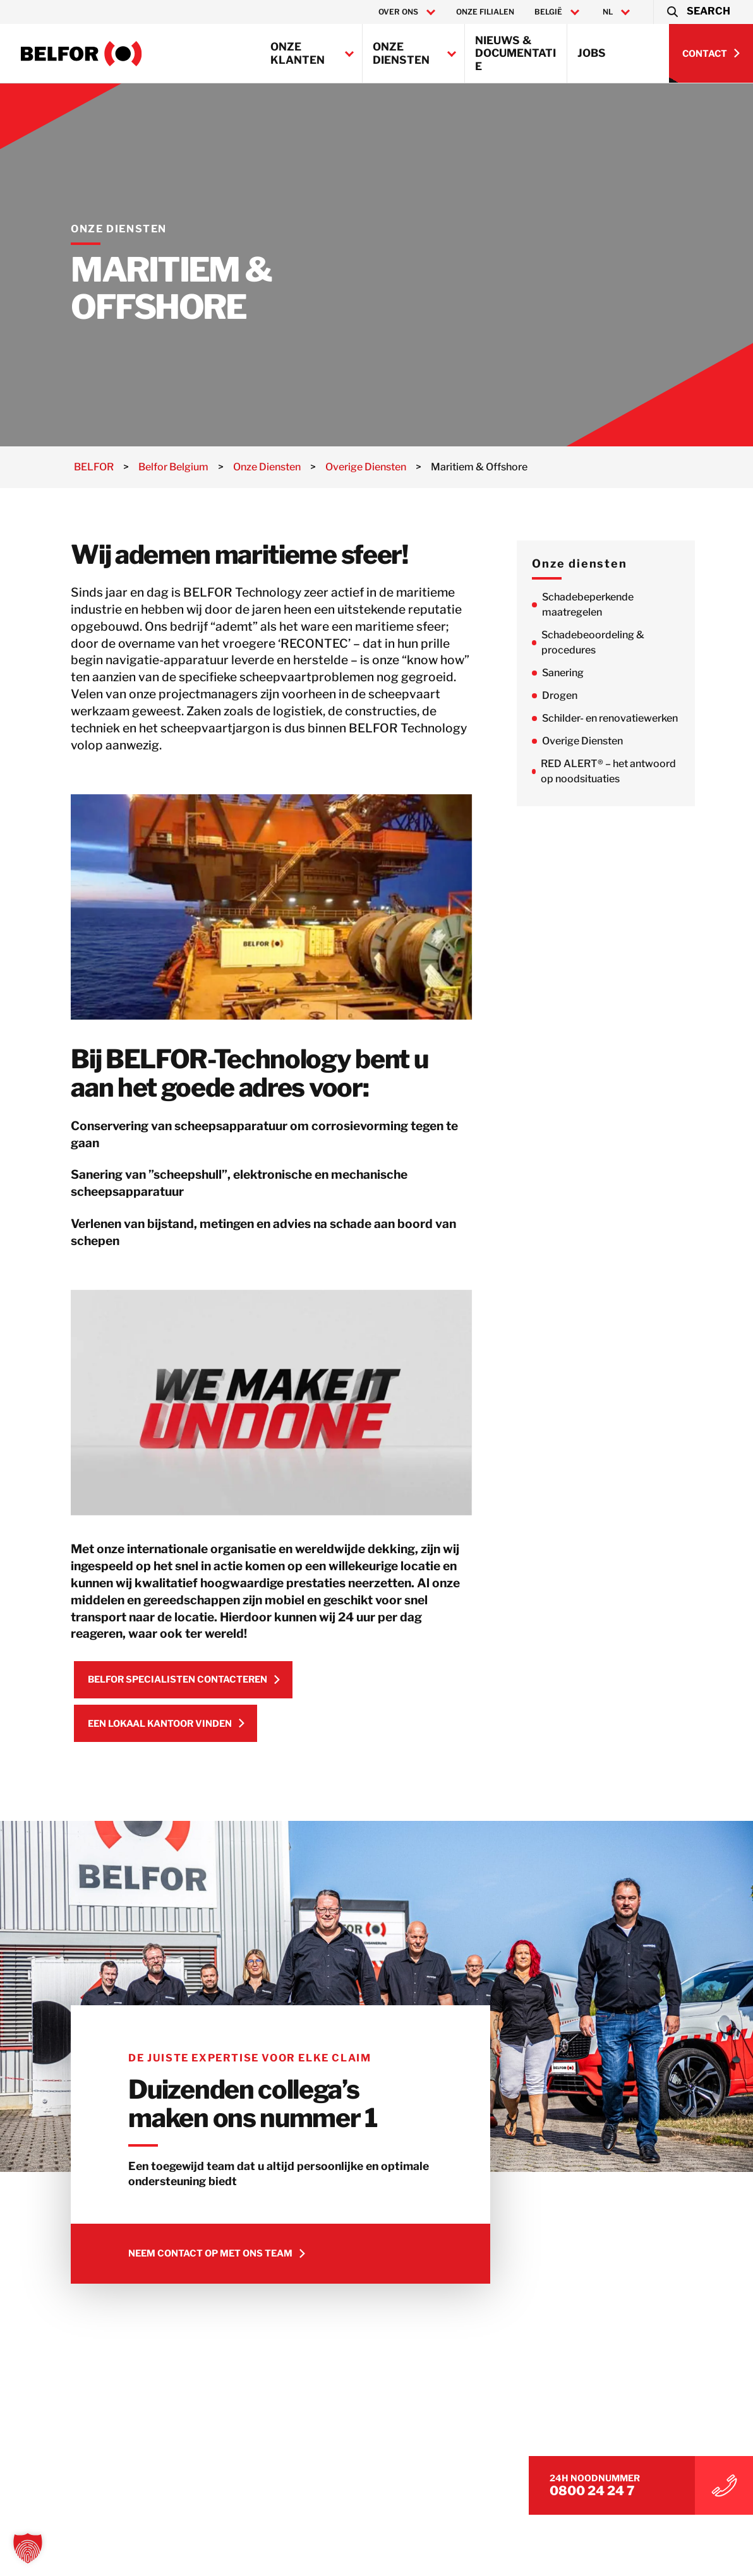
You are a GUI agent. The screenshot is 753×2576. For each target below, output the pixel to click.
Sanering (580, 673)
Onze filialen (485, 11)
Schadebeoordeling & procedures (611, 642)
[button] (698, 12)
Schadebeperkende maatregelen (605, 604)
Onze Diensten (401, 53)
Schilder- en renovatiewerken (628, 718)
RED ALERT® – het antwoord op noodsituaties (626, 771)
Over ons (398, 12)
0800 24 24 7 (623, 2487)
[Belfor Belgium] (81, 53)
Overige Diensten (600, 741)
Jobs (591, 53)
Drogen (577, 695)
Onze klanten (297, 53)
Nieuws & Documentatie (515, 53)
